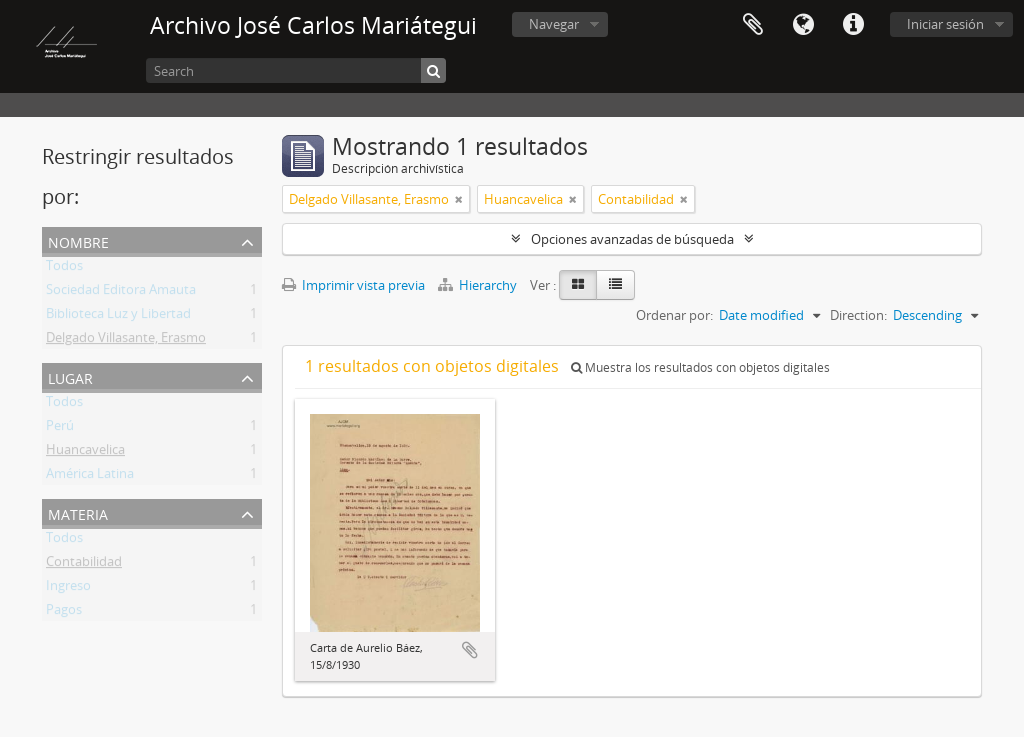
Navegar (554, 24)
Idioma (803, 25)
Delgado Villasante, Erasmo (126, 341)
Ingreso (68, 589)
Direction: (858, 315)
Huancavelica (85, 453)
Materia (78, 512)
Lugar (70, 376)
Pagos (64, 613)
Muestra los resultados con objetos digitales (700, 367)
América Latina (90, 477)
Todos (64, 269)
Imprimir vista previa (353, 285)
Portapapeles (753, 25)
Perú (60, 429)
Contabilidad (84, 565)
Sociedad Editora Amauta (121, 293)
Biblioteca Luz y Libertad (118, 317)
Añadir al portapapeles (470, 650)
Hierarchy (479, 285)
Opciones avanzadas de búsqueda (632, 239)
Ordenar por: (674, 315)
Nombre (78, 240)
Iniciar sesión (945, 24)
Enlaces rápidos (853, 25)
